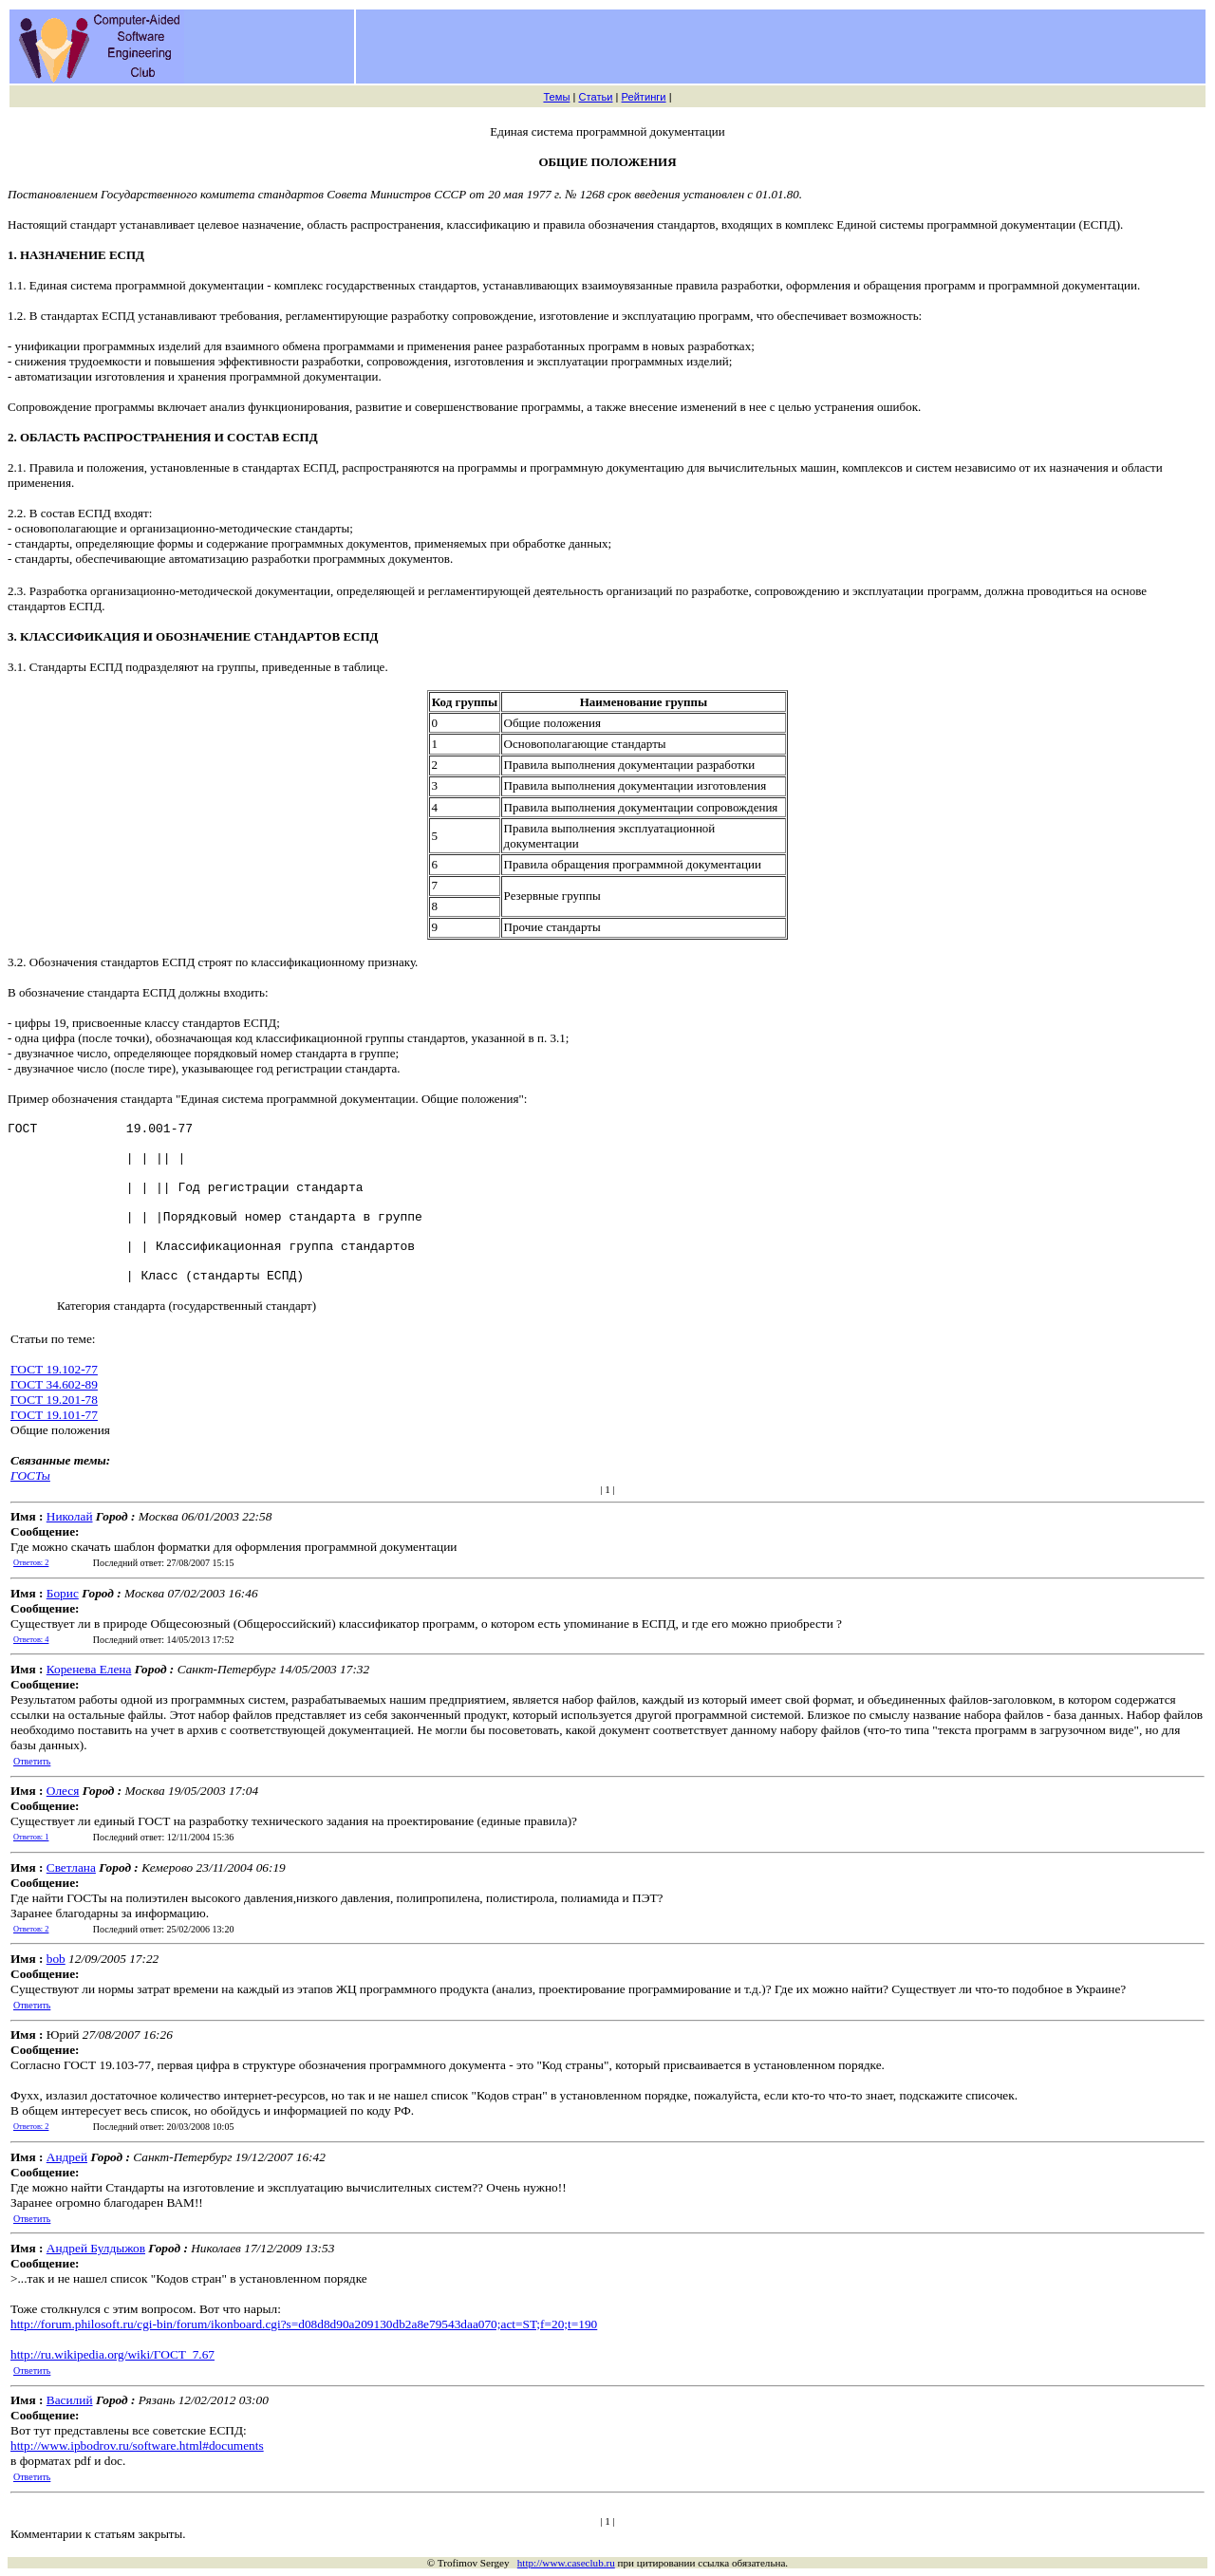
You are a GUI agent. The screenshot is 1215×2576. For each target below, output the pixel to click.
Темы (556, 97)
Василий (70, 2400)
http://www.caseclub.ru (566, 2562)
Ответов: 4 (30, 1639)
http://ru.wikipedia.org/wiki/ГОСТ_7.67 (112, 2354)
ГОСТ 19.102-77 (54, 1369)
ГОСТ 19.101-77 (54, 1415)
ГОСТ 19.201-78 (54, 1399)
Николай (70, 1516)
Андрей (67, 2157)
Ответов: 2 (30, 1563)
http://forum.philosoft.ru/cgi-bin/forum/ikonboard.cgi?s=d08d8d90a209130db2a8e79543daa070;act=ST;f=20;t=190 (303, 2324)
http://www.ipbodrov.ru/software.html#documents (137, 2445)
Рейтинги (644, 97)
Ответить (31, 1761)
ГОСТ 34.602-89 (54, 1384)
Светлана (71, 1867)
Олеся (63, 1790)
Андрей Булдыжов (96, 2248)
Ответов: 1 (30, 1837)
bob (56, 1958)
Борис (63, 1593)
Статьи (595, 97)
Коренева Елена (89, 1669)
